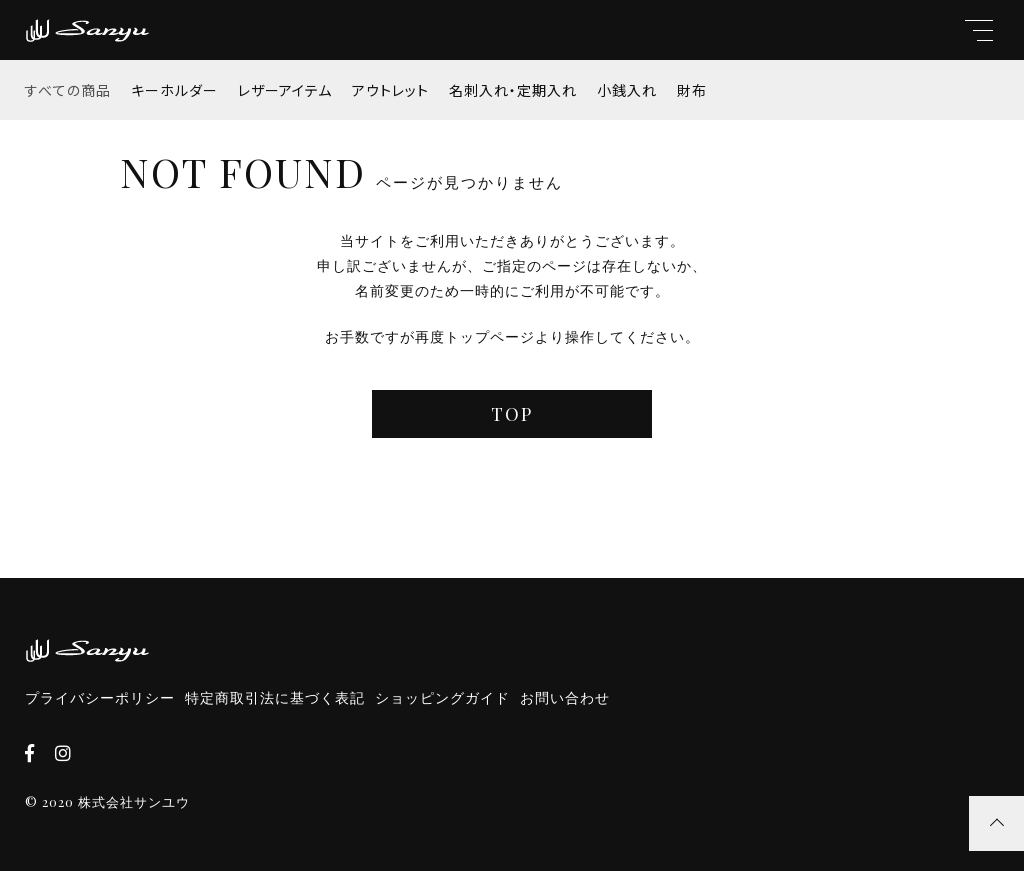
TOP (512, 414)
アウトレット (390, 90)
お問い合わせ (565, 698)
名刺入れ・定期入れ (513, 90)
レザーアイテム (285, 90)
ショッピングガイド (442, 698)
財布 (692, 90)
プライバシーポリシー (100, 698)
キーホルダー (174, 90)
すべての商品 (68, 90)
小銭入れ (627, 90)
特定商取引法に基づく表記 (275, 698)
